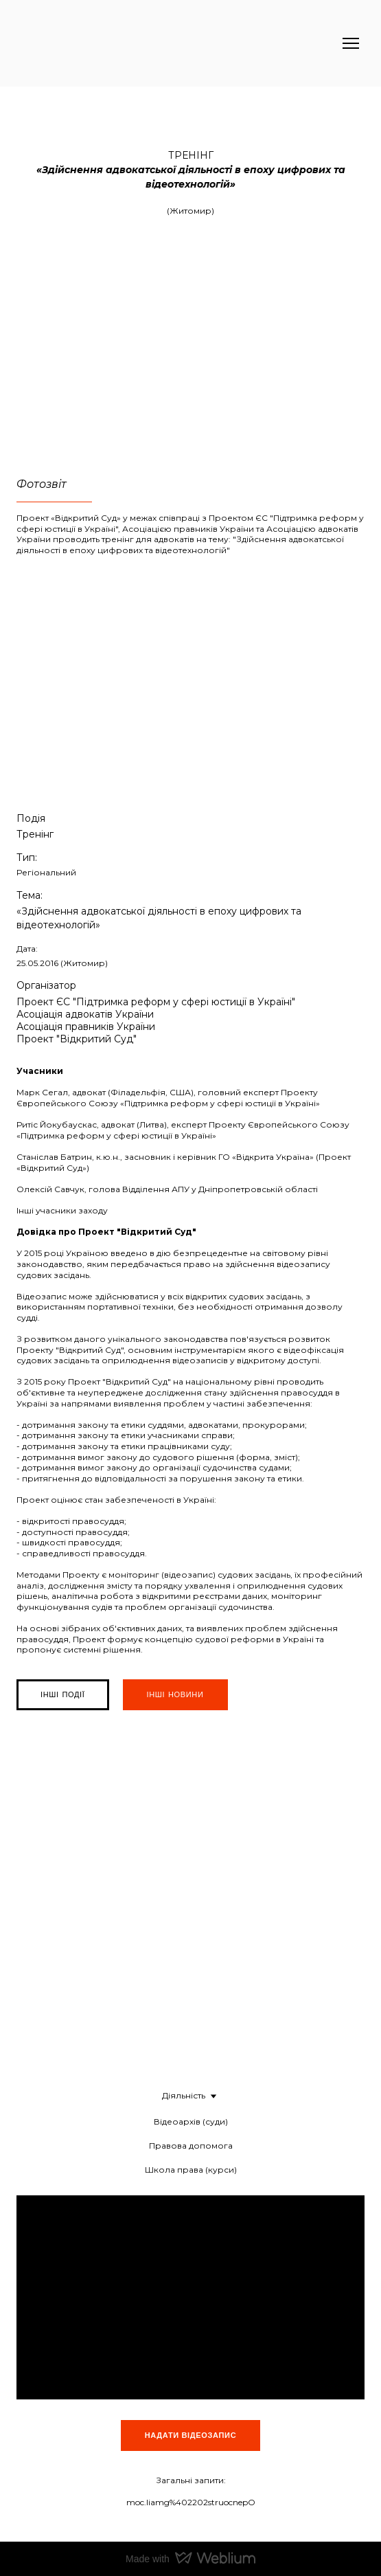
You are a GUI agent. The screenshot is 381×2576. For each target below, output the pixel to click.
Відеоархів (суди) (191, 2121)
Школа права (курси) (191, 2169)
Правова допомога (191, 2145)
